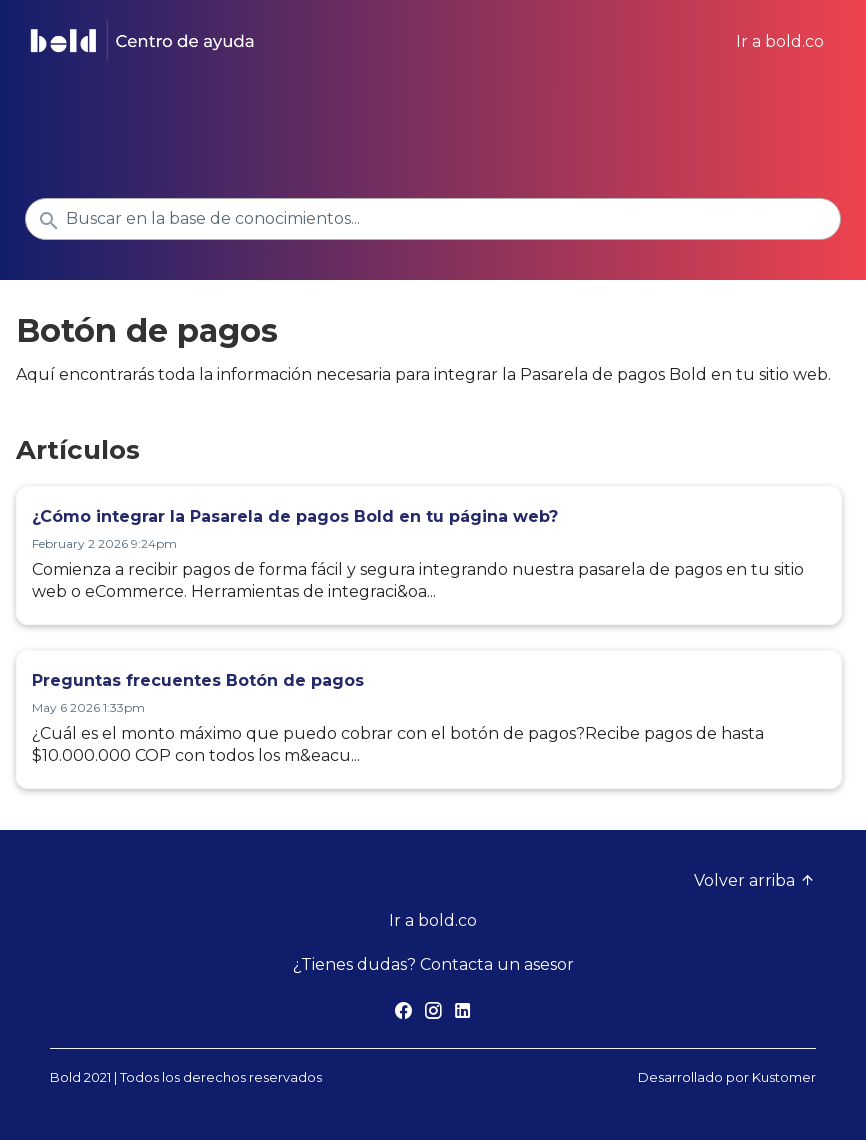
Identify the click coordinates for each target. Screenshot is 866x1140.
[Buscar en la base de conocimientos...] (433, 219)
